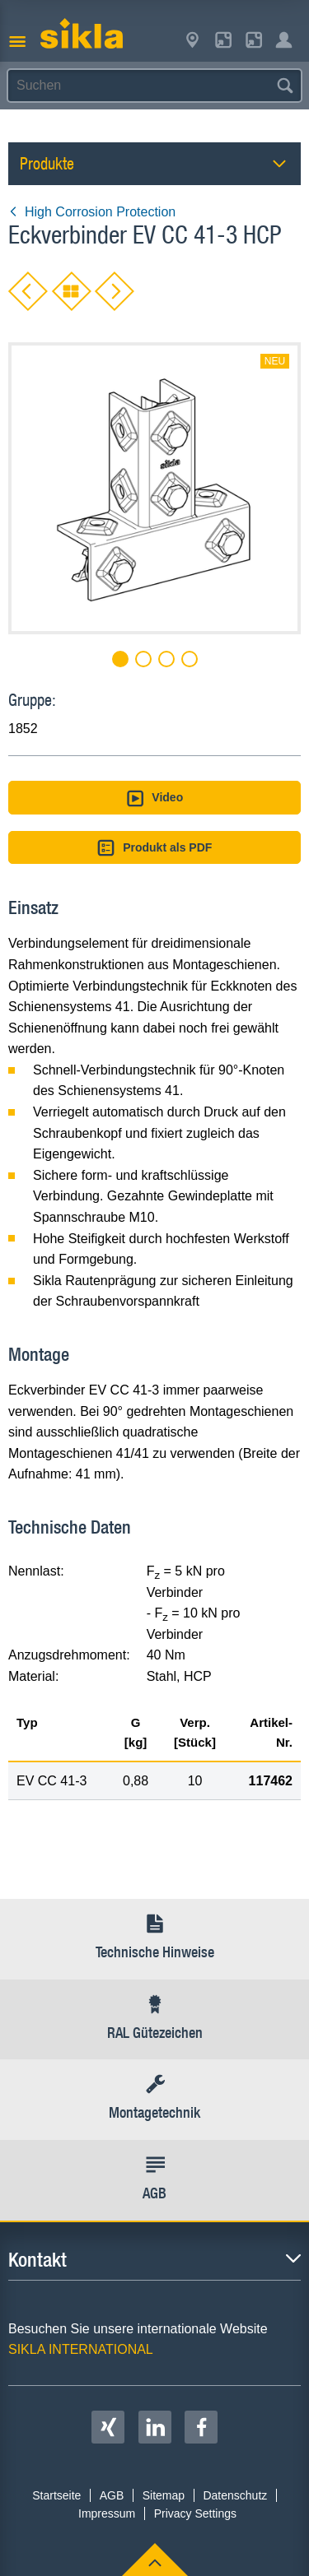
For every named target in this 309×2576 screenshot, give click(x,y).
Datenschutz (235, 2495)
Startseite (56, 2495)
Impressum (106, 2513)
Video (154, 798)
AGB (112, 2495)
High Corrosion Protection (92, 212)
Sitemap (164, 2495)
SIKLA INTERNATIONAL (80, 2349)
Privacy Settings (195, 2513)
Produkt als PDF (155, 847)
